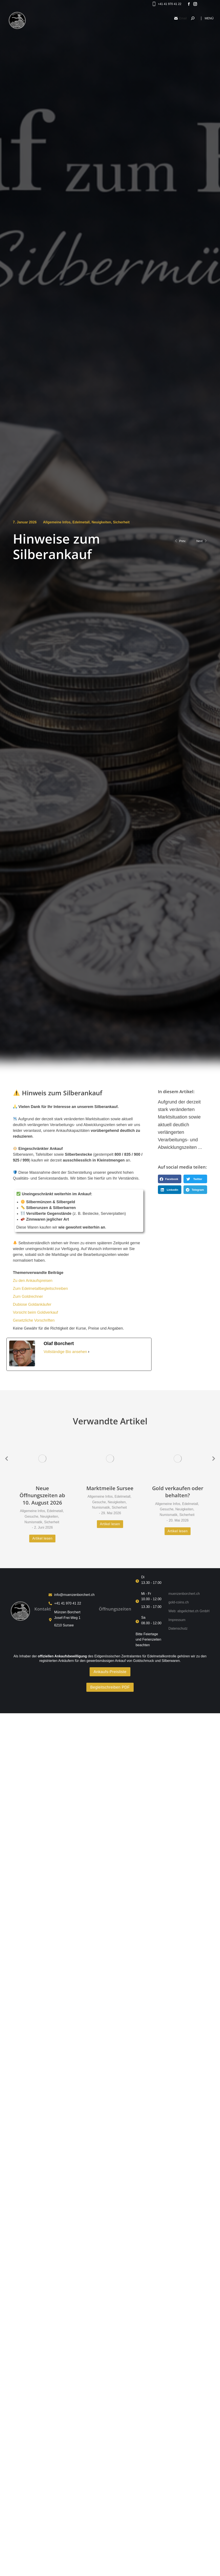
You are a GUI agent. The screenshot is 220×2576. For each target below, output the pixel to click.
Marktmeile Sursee (109, 1488)
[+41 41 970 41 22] (72, 1603)
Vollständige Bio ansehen (65, 1352)
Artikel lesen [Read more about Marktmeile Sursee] (110, 1524)
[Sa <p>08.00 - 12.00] (150, 1621)
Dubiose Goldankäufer (32, 1304)
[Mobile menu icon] (206, 18)
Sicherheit (121, 522)
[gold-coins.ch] (188, 1602)
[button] (170, 1179)
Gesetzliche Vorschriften (34, 1320)
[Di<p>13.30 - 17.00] (150, 1581)
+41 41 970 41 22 (166, 4)
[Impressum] (188, 1620)
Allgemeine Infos (56, 522)
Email (180, 18)
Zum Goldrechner (28, 1296)
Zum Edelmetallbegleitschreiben (40, 1288)
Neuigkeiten (101, 522)
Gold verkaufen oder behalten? (177, 1492)
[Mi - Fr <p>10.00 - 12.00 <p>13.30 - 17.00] (150, 1601)
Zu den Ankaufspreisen (32, 1280)
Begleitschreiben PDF (110, 1687)
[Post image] (42, 1458)
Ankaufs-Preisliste (109, 1672)
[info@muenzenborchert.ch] (72, 1595)
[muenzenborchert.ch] (188, 1594)
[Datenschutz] (188, 1628)
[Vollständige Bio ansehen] (88, 1352)
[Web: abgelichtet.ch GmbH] (188, 1611)
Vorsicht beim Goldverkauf (35, 1312)
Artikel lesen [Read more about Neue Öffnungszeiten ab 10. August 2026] (42, 1538)
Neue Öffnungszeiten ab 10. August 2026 (42, 1495)
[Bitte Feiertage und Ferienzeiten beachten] (150, 1639)
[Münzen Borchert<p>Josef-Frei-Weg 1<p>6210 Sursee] (72, 1619)
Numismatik (33, 1522)
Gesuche (31, 1516)
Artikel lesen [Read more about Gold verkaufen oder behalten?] (178, 1531)
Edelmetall (81, 522)
